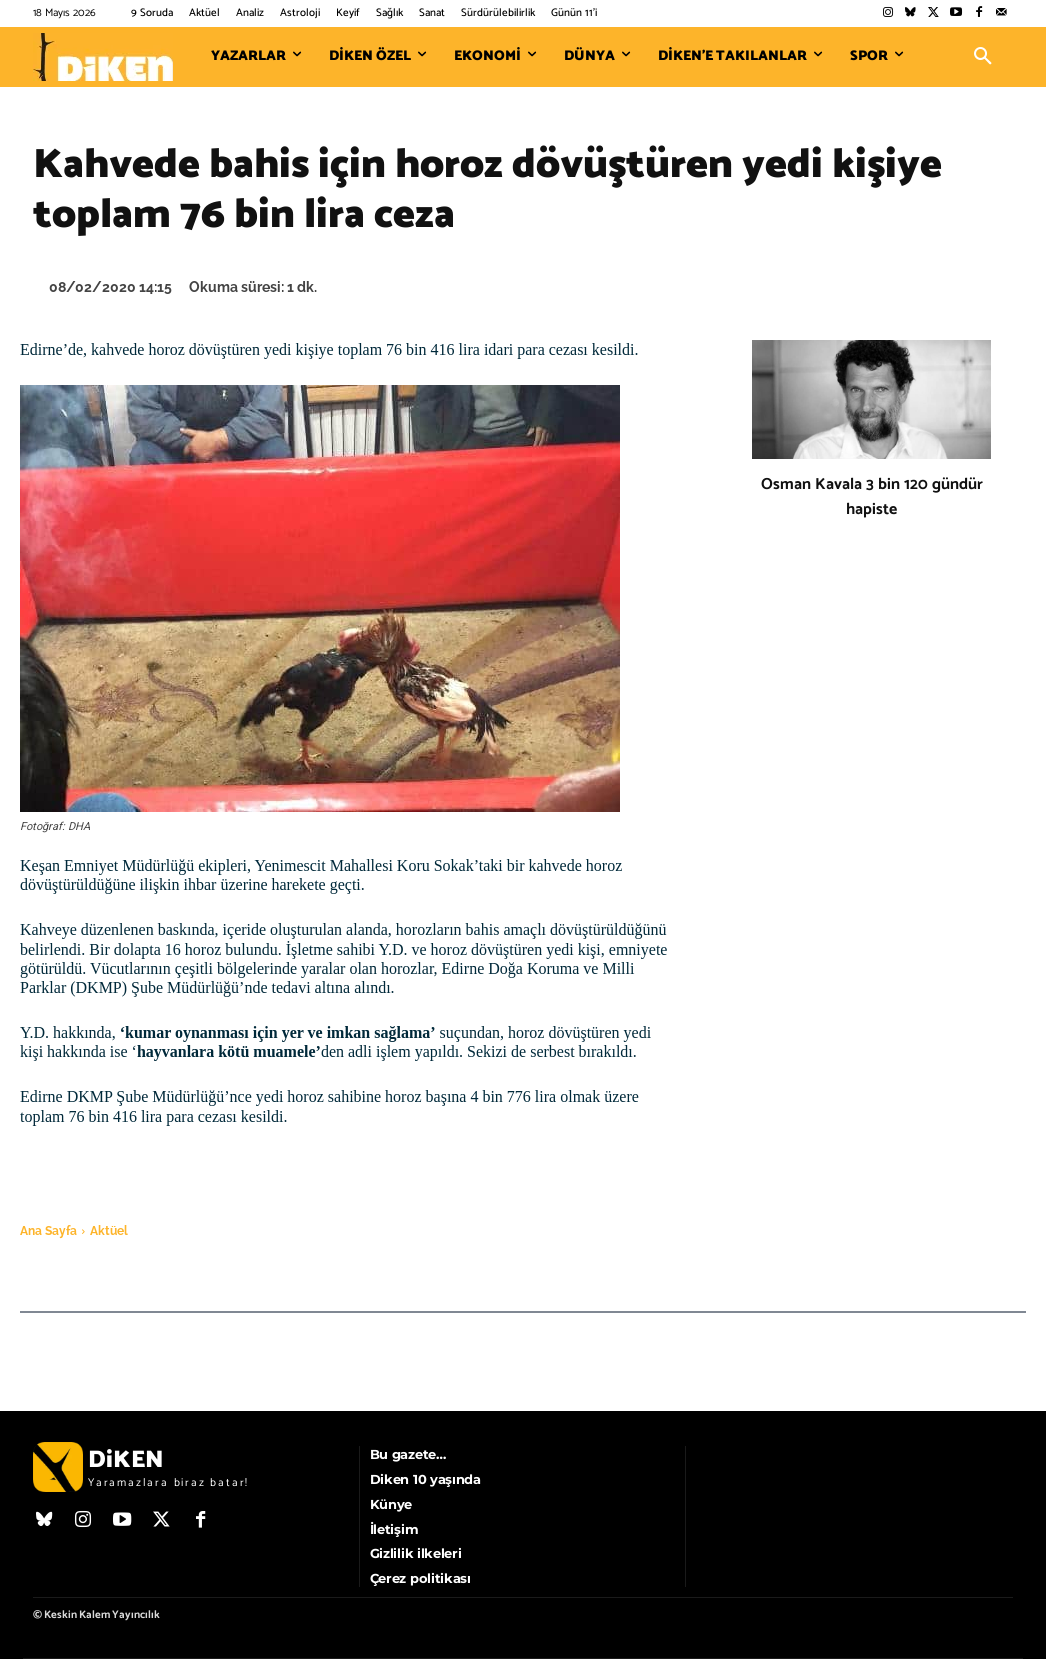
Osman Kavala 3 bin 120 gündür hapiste (872, 497)
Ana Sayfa (48, 1231)
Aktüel (109, 1231)
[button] (983, 57)
